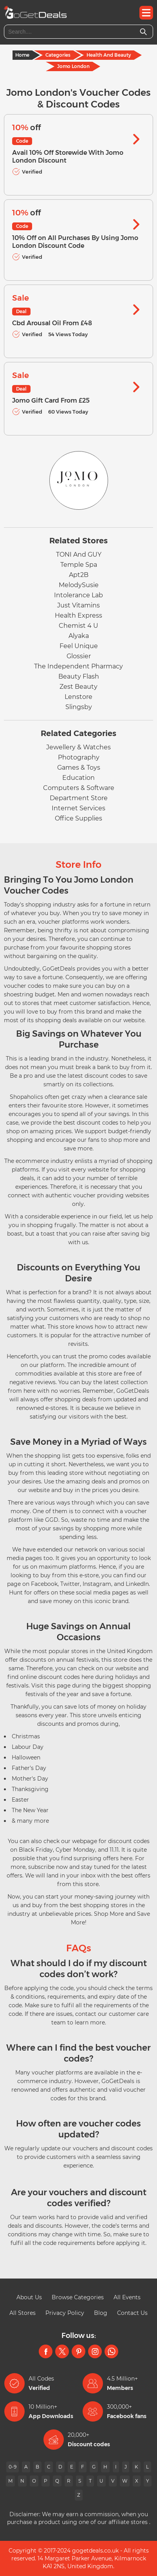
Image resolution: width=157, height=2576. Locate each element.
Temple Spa (78, 564)
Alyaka (79, 636)
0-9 (12, 2467)
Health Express (78, 615)
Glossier (79, 656)
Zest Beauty (78, 686)
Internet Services (78, 808)
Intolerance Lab (78, 595)
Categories (57, 55)
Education (78, 777)
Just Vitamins (78, 605)
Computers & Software (78, 788)
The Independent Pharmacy (78, 666)
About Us (29, 2297)
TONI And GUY (78, 554)
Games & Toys (78, 767)
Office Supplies (78, 818)
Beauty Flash (78, 676)
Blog (100, 2312)
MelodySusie (79, 585)
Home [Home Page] (22, 55)
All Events (127, 2297)
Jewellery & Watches (78, 747)
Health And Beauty (109, 55)
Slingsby (78, 707)
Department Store (79, 798)
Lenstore (78, 696)
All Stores (22, 2312)
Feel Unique (79, 646)
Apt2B (78, 575)
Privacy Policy (64, 2312)
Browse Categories (78, 2297)
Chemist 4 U (78, 625)
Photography (78, 757)
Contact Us (132, 2312)
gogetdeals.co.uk (95, 2550)
